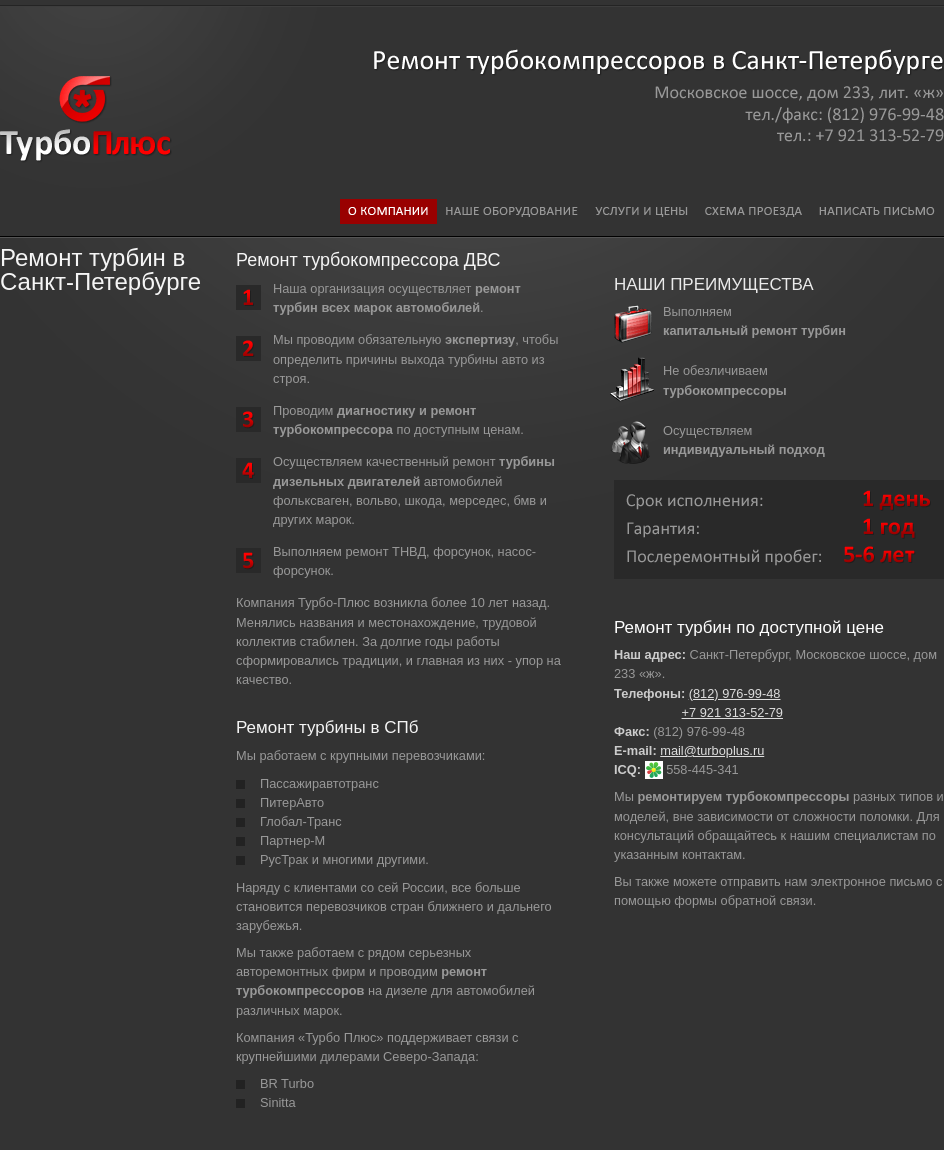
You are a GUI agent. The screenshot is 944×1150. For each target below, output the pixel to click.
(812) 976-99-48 (735, 693)
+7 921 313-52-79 (732, 712)
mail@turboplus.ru (712, 750)
